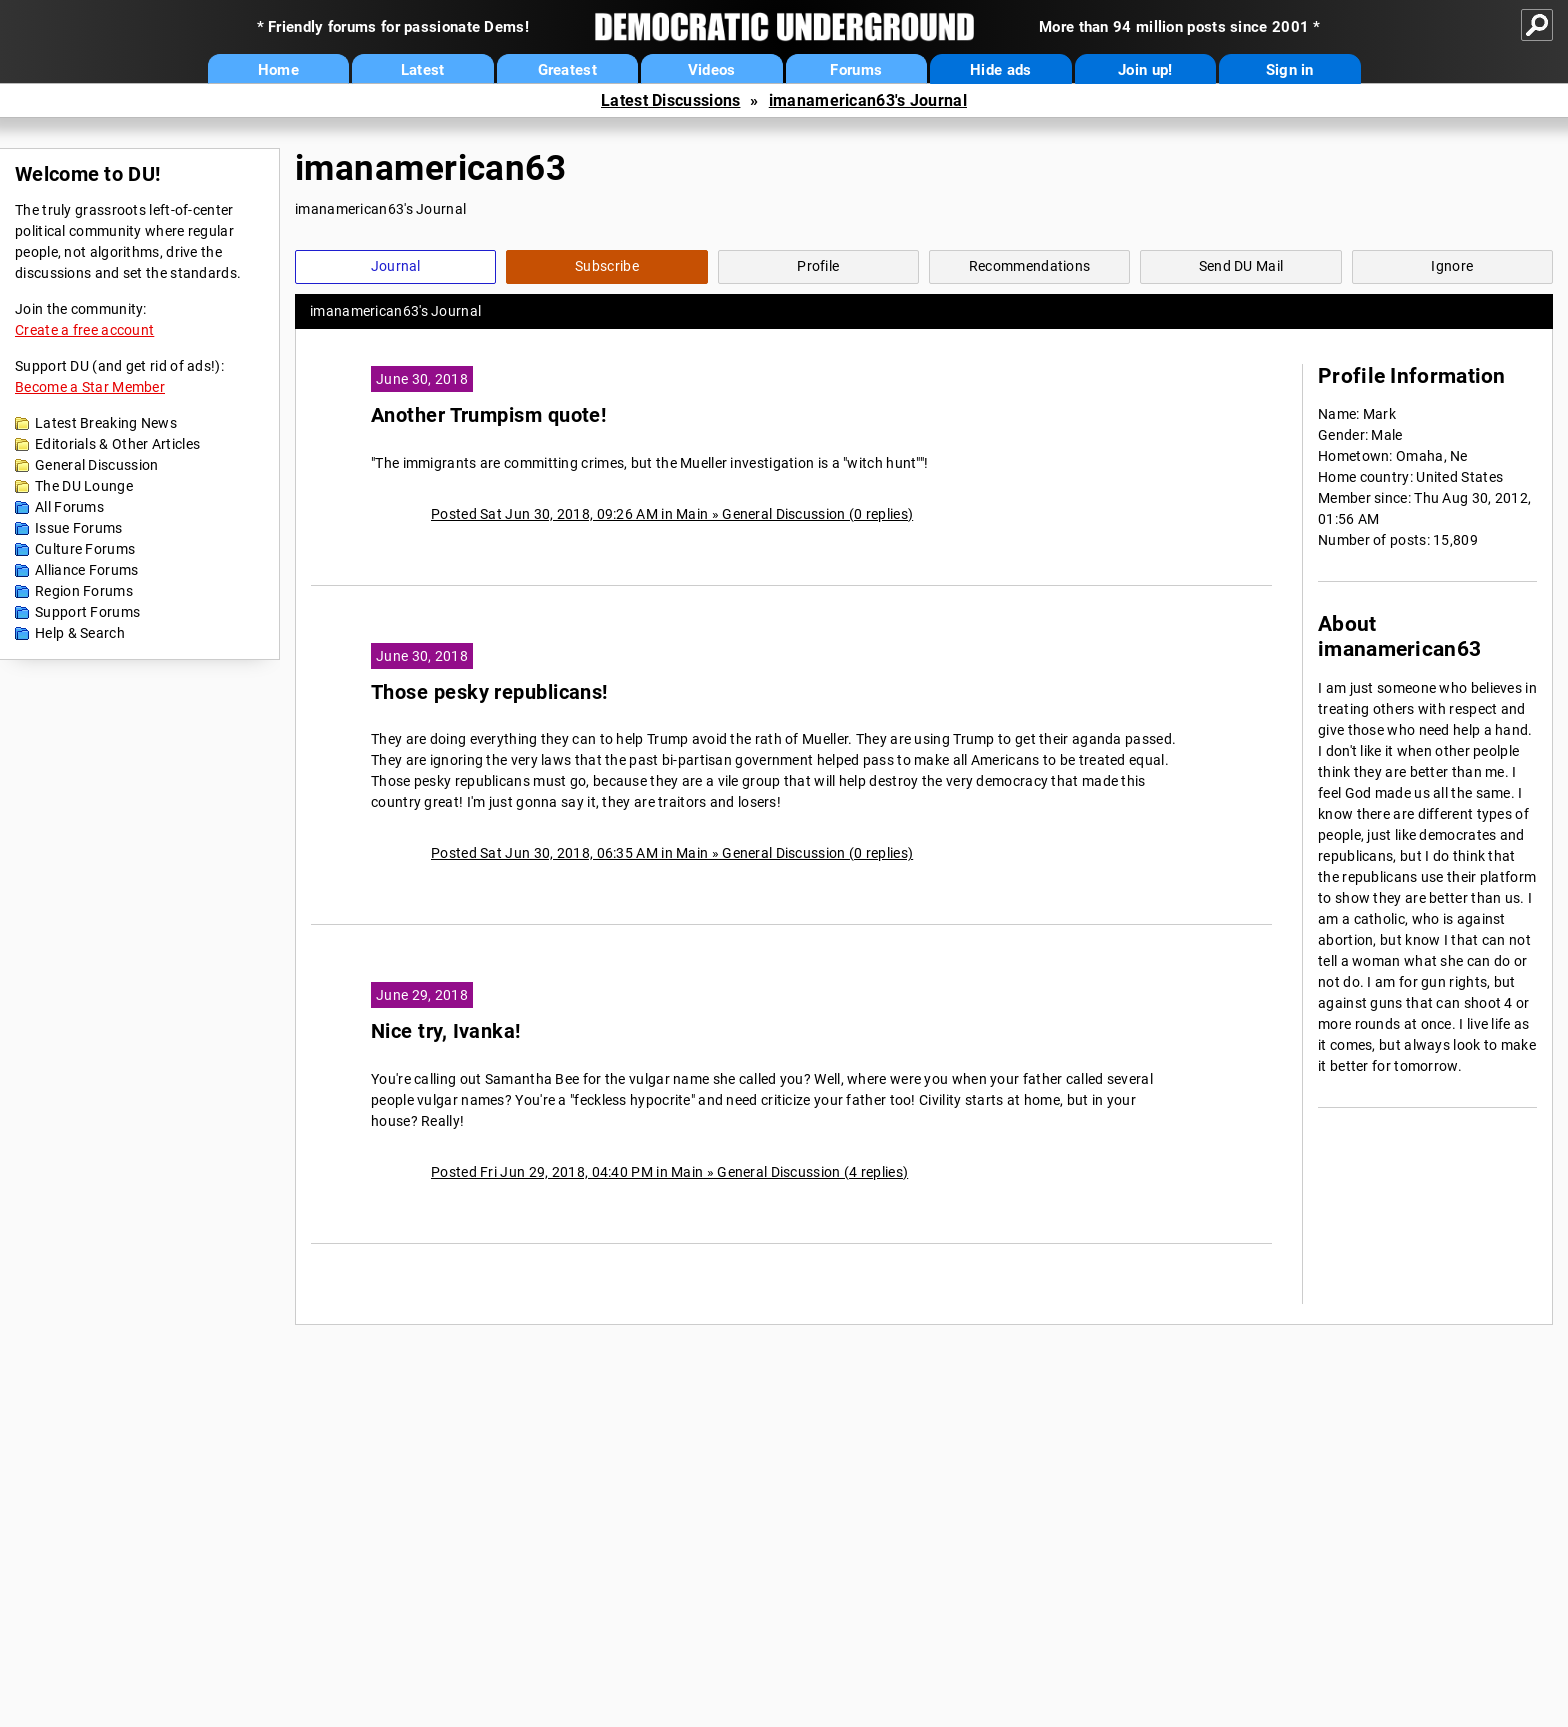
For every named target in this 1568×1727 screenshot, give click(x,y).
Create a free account (84, 330)
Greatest (567, 70)
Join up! (1145, 70)
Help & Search (80, 633)
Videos (712, 70)
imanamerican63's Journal (868, 100)
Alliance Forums (87, 570)
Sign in (1290, 70)
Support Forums (87, 612)
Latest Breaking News (106, 423)
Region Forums (84, 591)
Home (278, 70)
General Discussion (96, 465)
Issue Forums (79, 528)
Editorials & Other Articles (117, 444)
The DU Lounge (84, 486)
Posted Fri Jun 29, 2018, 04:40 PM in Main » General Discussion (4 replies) (669, 1172)
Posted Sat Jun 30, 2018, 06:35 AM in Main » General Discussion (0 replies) (672, 853)
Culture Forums (85, 549)
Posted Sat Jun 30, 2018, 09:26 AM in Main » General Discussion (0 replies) (672, 514)
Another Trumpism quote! (488, 415)
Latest (423, 70)
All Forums (69, 507)
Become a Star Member (90, 387)
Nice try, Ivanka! (446, 1031)
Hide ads (1000, 70)
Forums (856, 70)
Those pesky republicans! (489, 692)
